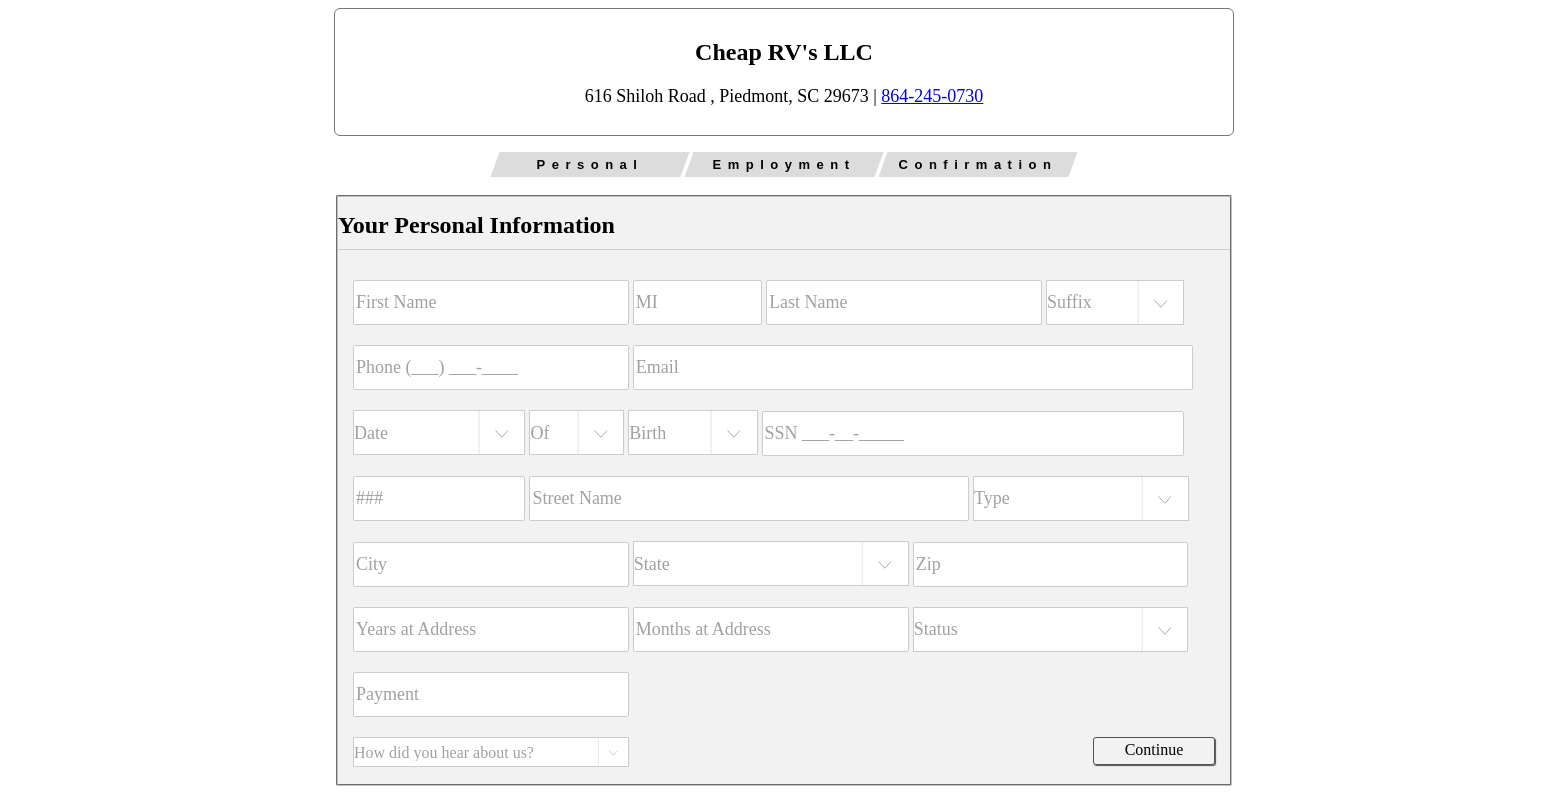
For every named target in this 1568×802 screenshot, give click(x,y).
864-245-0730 (932, 96)
